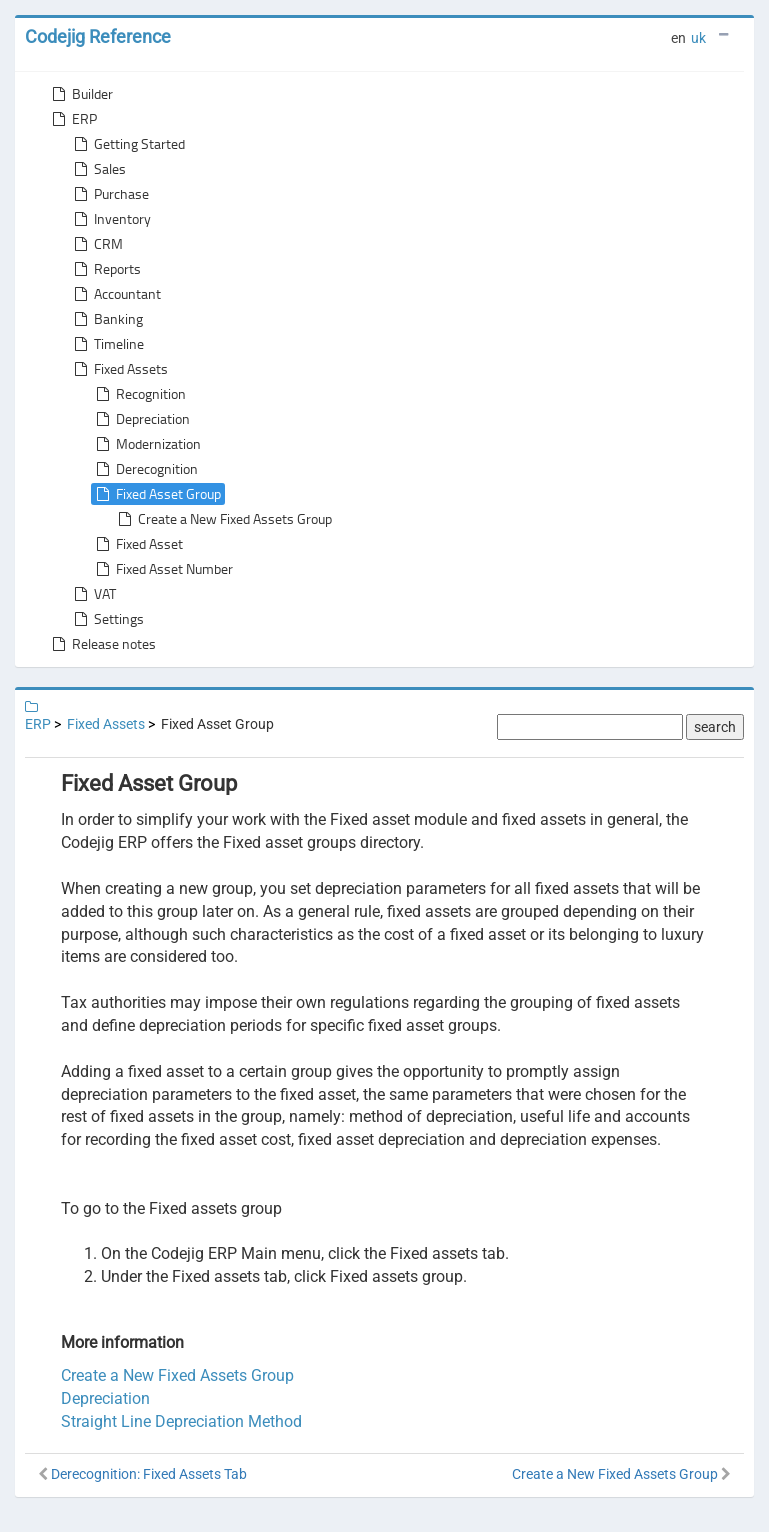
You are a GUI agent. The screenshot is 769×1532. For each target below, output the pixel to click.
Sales (98, 169)
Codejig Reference (98, 36)
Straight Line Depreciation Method (181, 1421)
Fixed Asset (137, 544)
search (715, 727)
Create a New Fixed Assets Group (223, 519)
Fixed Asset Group (156, 494)
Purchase (109, 194)
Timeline (107, 344)
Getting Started (127, 144)
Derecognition (145, 469)
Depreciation (141, 419)
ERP (72, 119)
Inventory (110, 219)
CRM (96, 244)
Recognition (139, 394)
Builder (80, 94)
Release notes (102, 644)
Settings (107, 619)
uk (698, 38)
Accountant (115, 294)
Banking (106, 319)
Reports (105, 269)
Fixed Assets (119, 369)
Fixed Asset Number (162, 569)
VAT (93, 594)
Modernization (146, 444)
